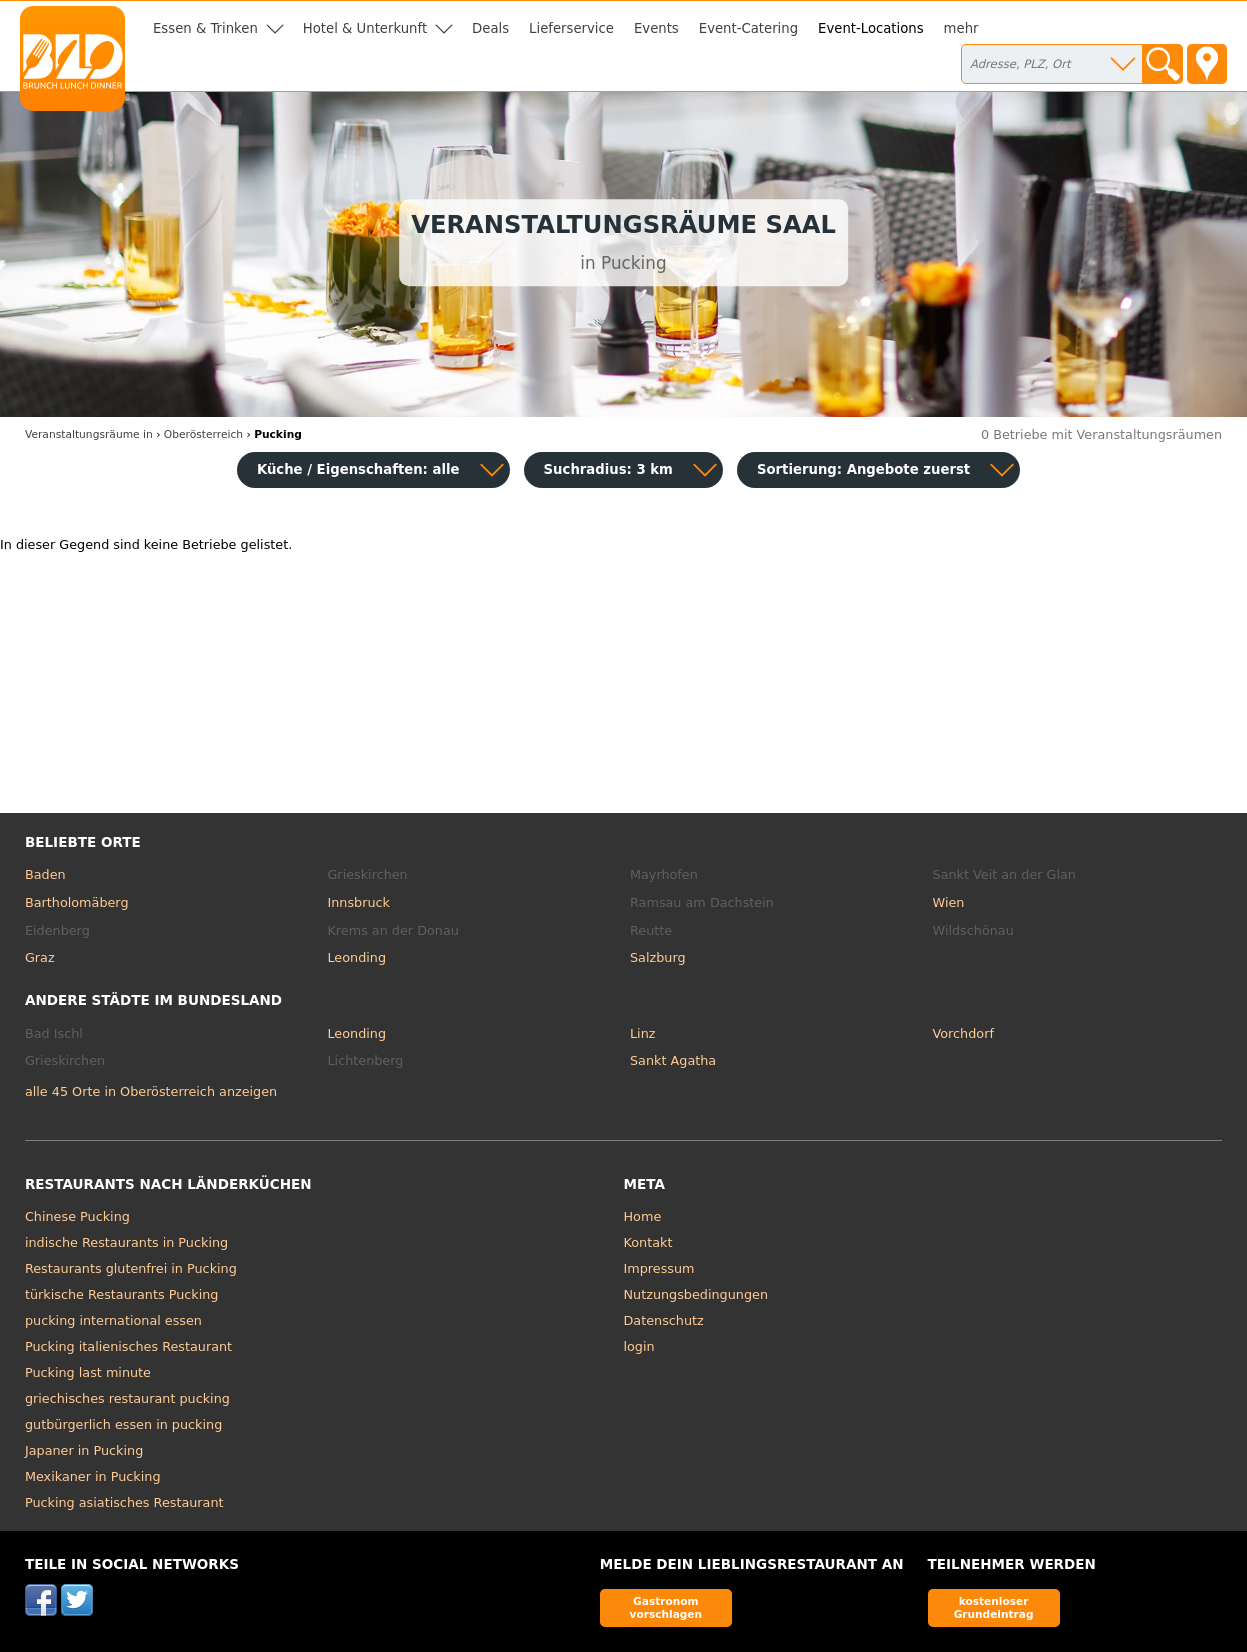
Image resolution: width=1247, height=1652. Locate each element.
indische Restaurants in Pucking (126, 1242)
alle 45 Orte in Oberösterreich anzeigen (151, 1091)
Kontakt (648, 1242)
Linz (642, 1033)
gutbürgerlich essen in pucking (123, 1424)
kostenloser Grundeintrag (994, 1607)
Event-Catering (748, 28)
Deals (490, 28)
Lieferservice (571, 28)
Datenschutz (664, 1320)
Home (643, 1216)
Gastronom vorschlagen (666, 1607)
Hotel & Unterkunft (365, 28)
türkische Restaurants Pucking (122, 1294)
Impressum (659, 1268)
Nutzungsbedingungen (696, 1294)
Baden (45, 874)
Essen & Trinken (205, 28)
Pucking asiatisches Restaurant (124, 1502)
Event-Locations (871, 28)
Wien (949, 902)
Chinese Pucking (77, 1216)
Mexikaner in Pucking (93, 1476)
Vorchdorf (963, 1033)
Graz (40, 957)
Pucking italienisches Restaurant (128, 1346)
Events (656, 28)
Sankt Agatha (673, 1060)
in (89, 434)
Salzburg (658, 957)
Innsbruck (358, 902)
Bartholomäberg (77, 902)
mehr (961, 28)
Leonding (356, 957)
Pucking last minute (88, 1372)
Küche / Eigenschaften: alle (358, 469)
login (639, 1346)
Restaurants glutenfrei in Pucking (131, 1268)
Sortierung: (863, 469)
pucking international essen (113, 1320)
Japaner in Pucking (84, 1450)
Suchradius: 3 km (608, 469)
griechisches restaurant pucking (127, 1398)
